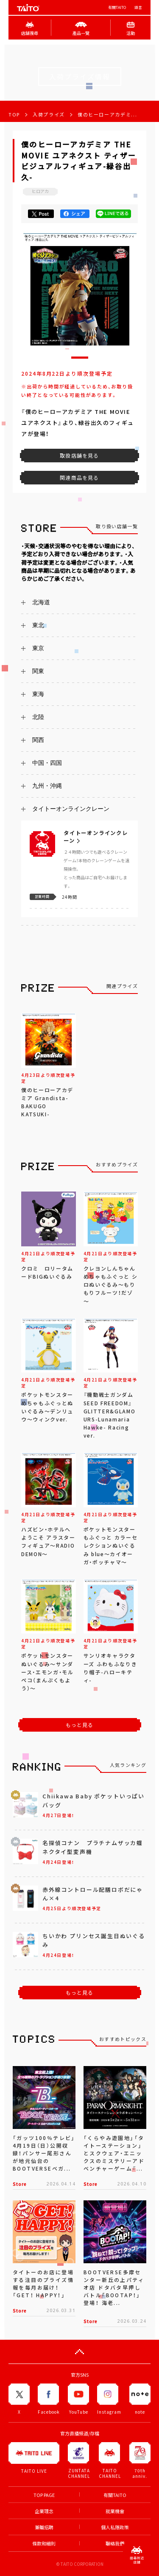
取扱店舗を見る (79, 455)
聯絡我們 (115, 2543)
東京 (38, 648)
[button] (79, 358)
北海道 (41, 602)
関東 (38, 671)
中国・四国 (47, 762)
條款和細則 (44, 2543)
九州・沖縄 (47, 785)
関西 (38, 739)
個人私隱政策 (115, 2527)
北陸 (38, 716)
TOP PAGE (44, 2495)
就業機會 (115, 2511)
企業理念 (44, 2511)
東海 (38, 694)
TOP (14, 114)
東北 (38, 625)
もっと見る (80, 1725)
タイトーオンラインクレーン (70, 808)
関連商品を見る (79, 477)
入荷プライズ (49, 114)
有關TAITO (117, 7)
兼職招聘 (44, 2527)
